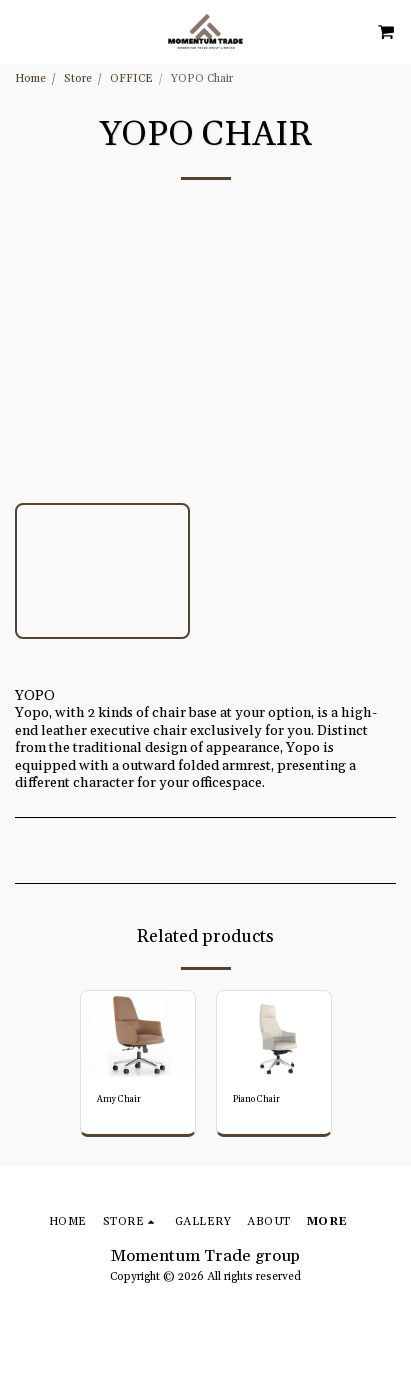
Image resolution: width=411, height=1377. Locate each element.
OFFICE (131, 79)
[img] (138, 1034)
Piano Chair (256, 1099)
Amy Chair (119, 1099)
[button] (22, 31)
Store (78, 79)
